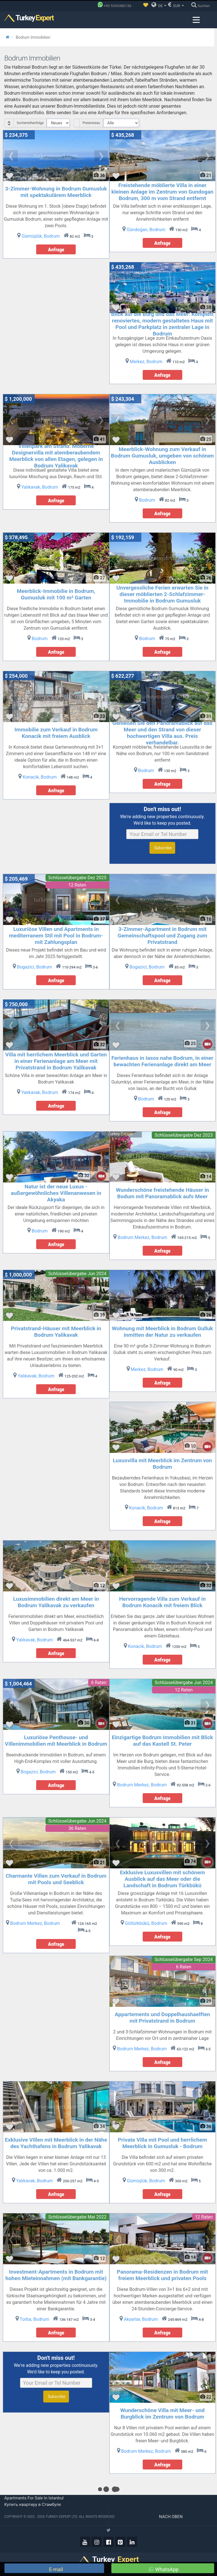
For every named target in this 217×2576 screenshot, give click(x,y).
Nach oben (171, 2516)
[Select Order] (58, 123)
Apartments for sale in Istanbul (34, 2498)
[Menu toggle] (196, 20)
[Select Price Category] (121, 123)
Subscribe (162, 848)
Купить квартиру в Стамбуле (32, 2504)
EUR (176, 5)
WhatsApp (164, 2569)
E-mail (55, 2569)
